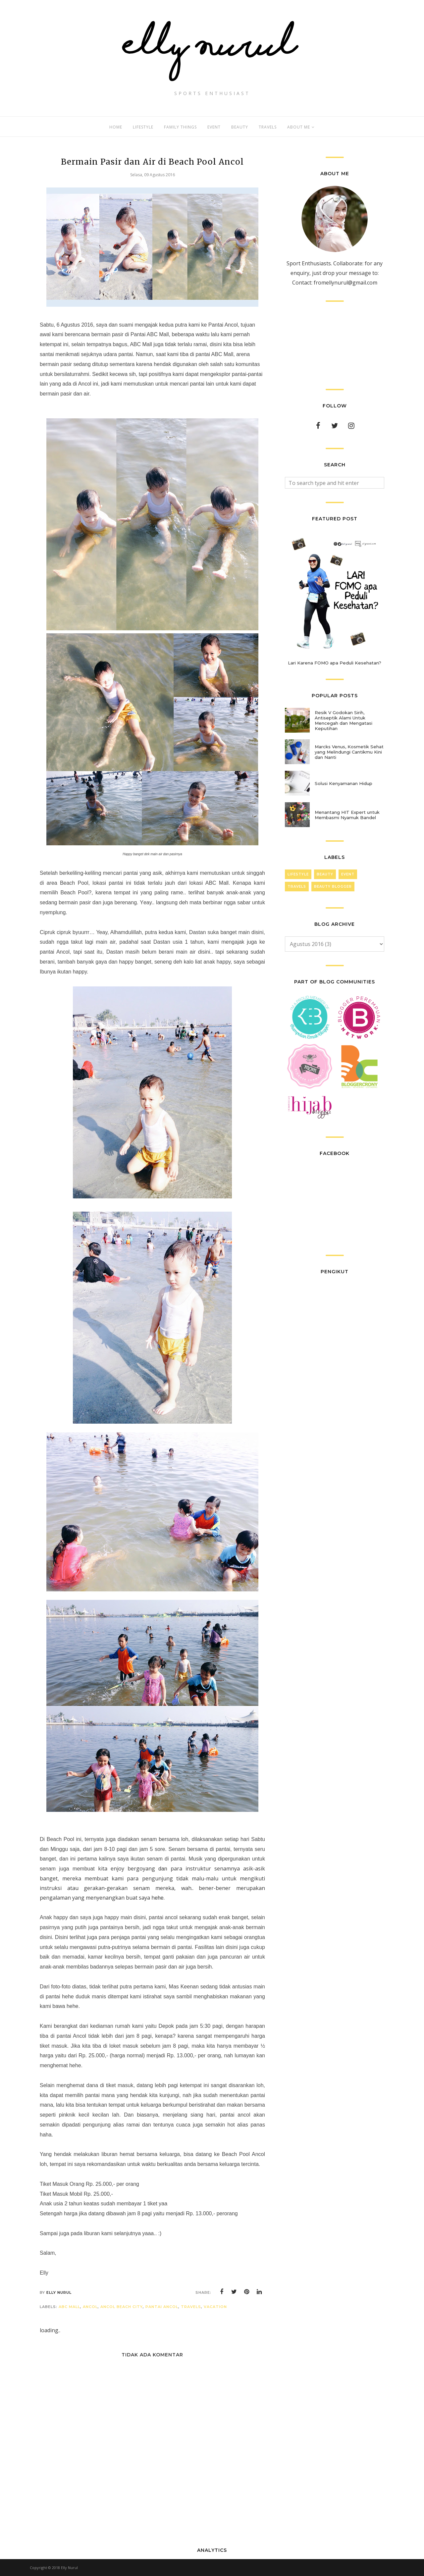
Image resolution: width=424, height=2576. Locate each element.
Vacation (215, 2306)
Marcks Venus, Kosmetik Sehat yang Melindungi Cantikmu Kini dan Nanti (349, 752)
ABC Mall (69, 2306)
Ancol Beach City (121, 2306)
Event (347, 874)
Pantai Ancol (161, 2306)
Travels (191, 2306)
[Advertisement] (334, 345)
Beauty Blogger (333, 886)
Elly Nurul (69, 2567)
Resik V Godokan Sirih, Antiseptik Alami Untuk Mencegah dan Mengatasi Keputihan (343, 720)
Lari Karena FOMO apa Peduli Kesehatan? (334, 662)
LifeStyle (298, 874)
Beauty (325, 874)
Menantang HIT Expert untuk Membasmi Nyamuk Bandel (347, 815)
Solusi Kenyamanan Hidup (343, 783)
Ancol (90, 2306)
